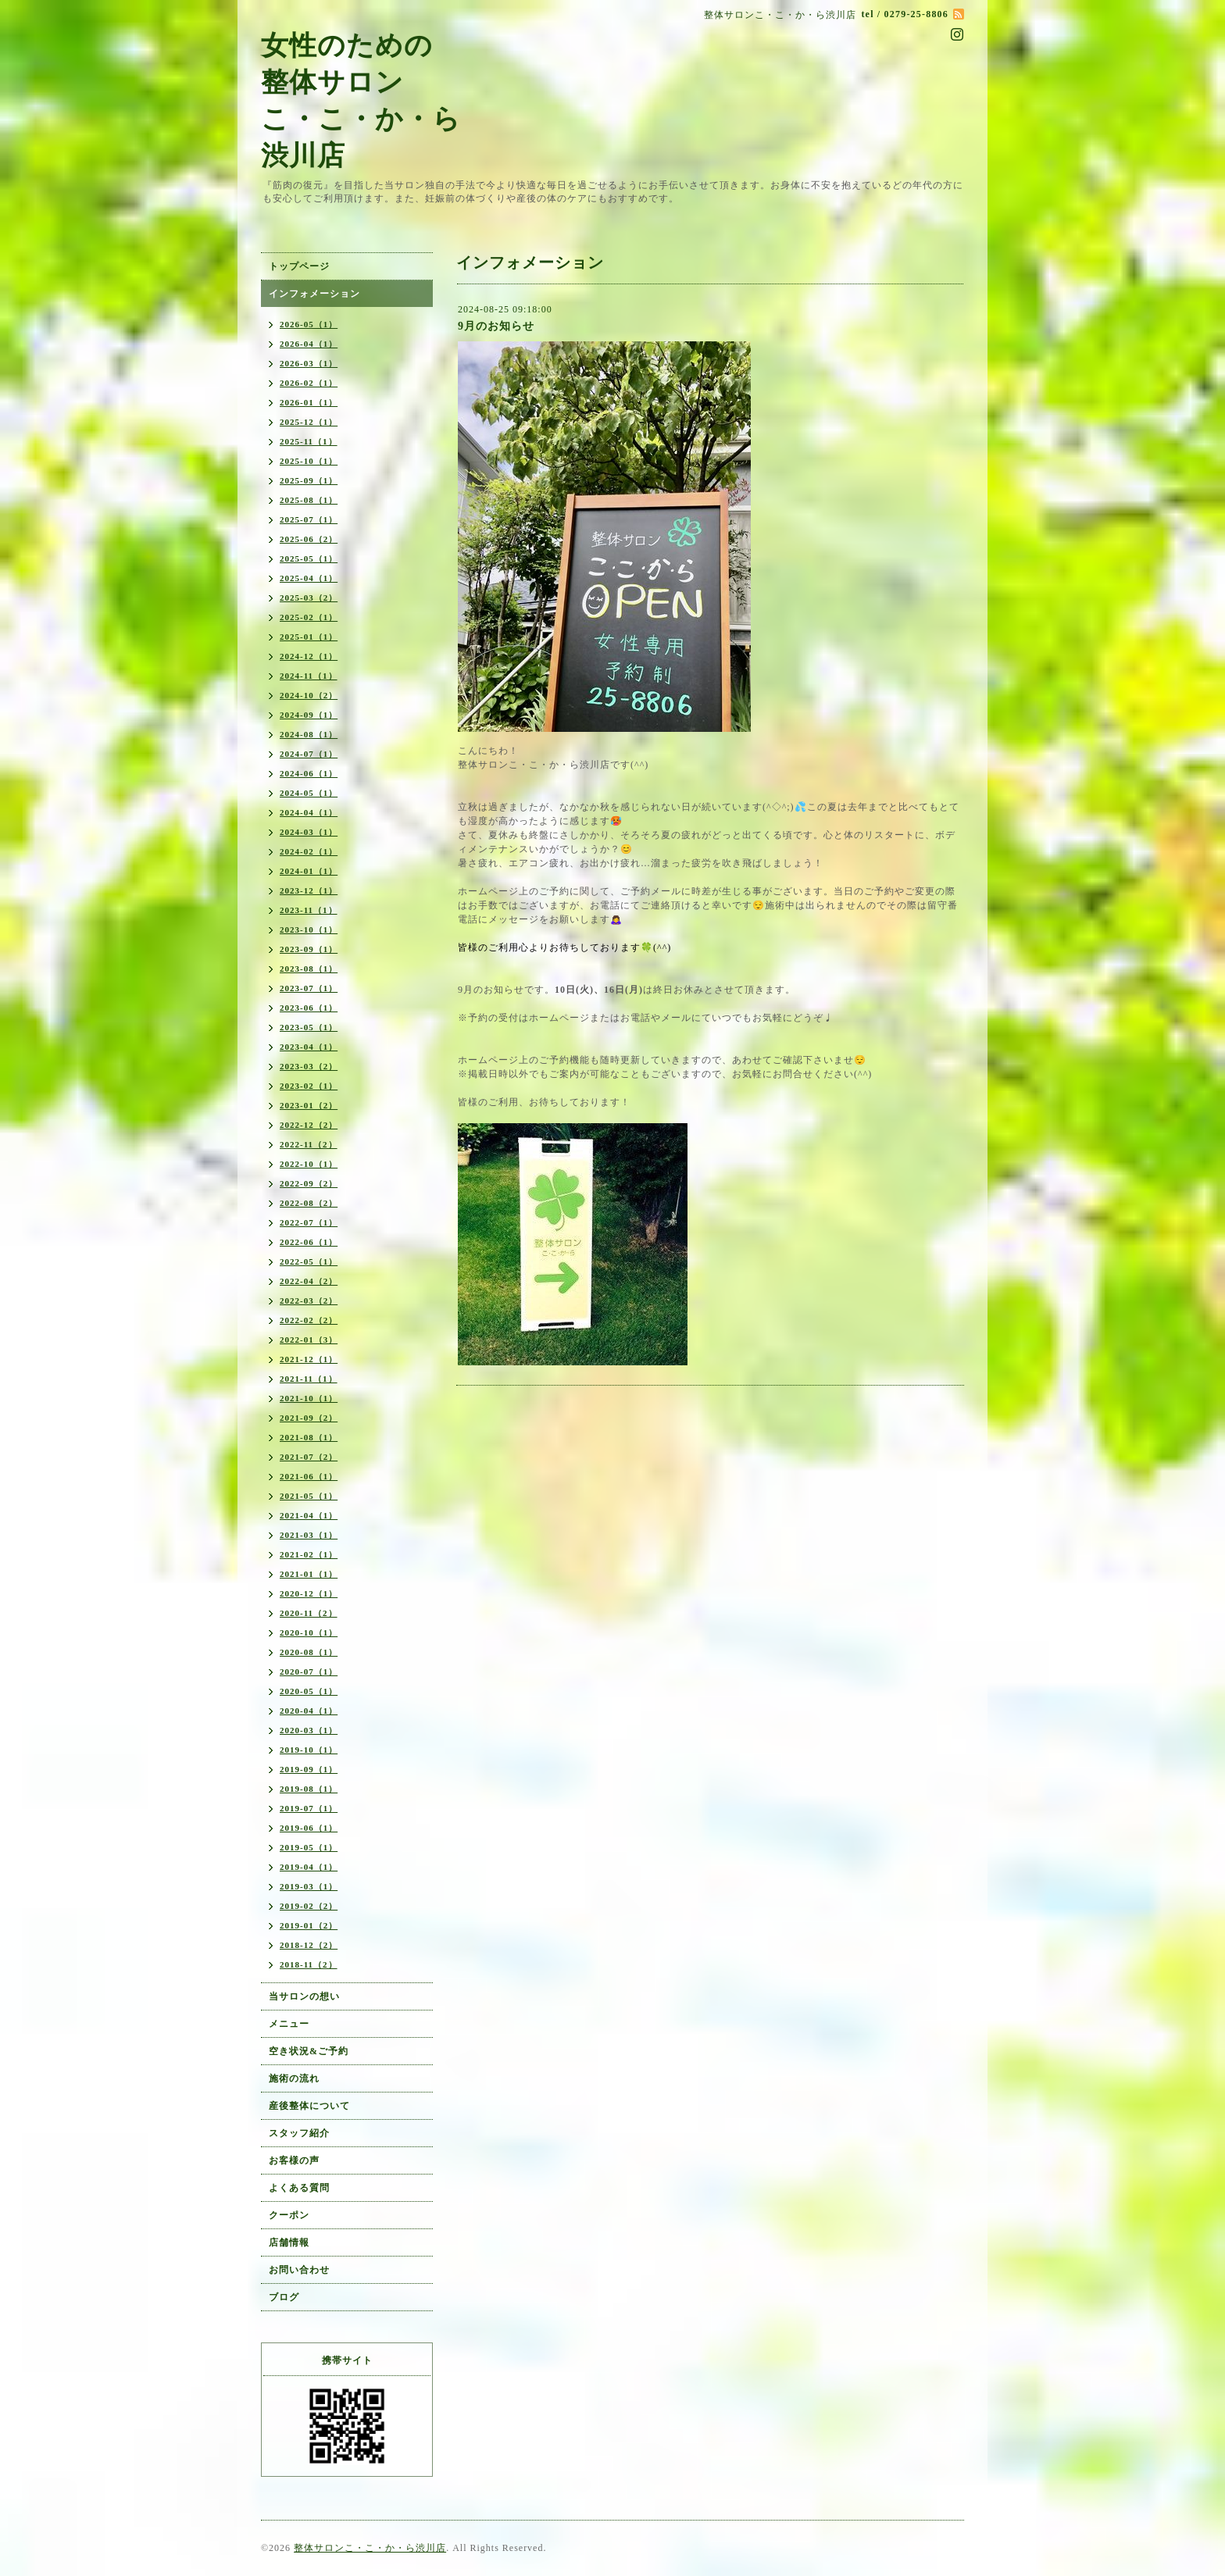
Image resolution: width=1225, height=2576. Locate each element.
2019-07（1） (309, 1808)
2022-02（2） (309, 1320)
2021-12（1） (309, 1359)
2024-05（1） (309, 792)
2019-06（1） (309, 1827)
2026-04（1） (309, 343)
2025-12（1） (309, 421)
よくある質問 (299, 2187)
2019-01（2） (309, 1925)
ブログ (284, 2297)
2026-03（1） (309, 363)
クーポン (289, 2215)
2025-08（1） (309, 500)
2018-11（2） (309, 1964)
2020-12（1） (309, 1593)
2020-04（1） (309, 1710)
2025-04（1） (309, 578)
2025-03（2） (309, 597)
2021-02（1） (309, 1554)
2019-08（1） (309, 1788)
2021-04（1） (309, 1515)
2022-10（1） (309, 1163)
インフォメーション (314, 293)
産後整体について (309, 2105)
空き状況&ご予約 (308, 2051)
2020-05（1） (309, 1691)
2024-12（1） (309, 656)
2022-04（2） (309, 1281)
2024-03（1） (309, 832)
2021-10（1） (309, 1398)
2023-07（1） (309, 988)
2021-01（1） (309, 1574)
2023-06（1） (309, 1007)
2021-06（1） (309, 1476)
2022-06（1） (309, 1242)
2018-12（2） (309, 1945)
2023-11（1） (309, 910)
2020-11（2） (309, 1613)
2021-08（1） (309, 1437)
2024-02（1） (309, 851)
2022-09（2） (309, 1183)
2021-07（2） (309, 1456)
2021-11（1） (309, 1378)
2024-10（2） (309, 695)
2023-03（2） (309, 1066)
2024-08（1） (309, 734)
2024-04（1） (309, 812)
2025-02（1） (309, 617)
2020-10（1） (309, 1632)
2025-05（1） (309, 558)
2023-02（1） (309, 1085)
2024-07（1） (309, 753)
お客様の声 (294, 2160)
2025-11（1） (309, 441)
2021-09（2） (309, 1417)
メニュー (289, 2023)
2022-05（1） (309, 1261)
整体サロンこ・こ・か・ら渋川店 (370, 2547)
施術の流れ (294, 2078)
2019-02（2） (309, 1906)
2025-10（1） (309, 461)
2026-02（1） (309, 382)
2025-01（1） (309, 636)
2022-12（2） (309, 1124)
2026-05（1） (309, 324)
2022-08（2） (309, 1203)
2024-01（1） (309, 871)
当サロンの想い (304, 1996)
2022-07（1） (309, 1222)
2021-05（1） (309, 1495)
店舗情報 (289, 2242)
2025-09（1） (309, 480)
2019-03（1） (309, 1886)
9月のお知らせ (496, 326)
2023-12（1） (309, 890)
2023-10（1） (309, 929)
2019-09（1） (309, 1769)
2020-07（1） (309, 1671)
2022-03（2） (309, 1300)
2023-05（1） (309, 1027)
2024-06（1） (309, 773)
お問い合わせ (299, 2269)
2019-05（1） (309, 1847)
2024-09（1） (309, 714)
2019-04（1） (309, 1866)
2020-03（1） (309, 1730)
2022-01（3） (309, 1339)
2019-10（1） (309, 1749)
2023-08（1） (309, 968)
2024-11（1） (309, 675)
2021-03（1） (309, 1535)
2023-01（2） (309, 1105)
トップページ (299, 266)
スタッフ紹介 (299, 2133)
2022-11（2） (309, 1144)
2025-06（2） (309, 539)
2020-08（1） (309, 1652)
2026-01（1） (309, 402)
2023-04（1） (309, 1046)
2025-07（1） (309, 519)
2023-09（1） (309, 949)
